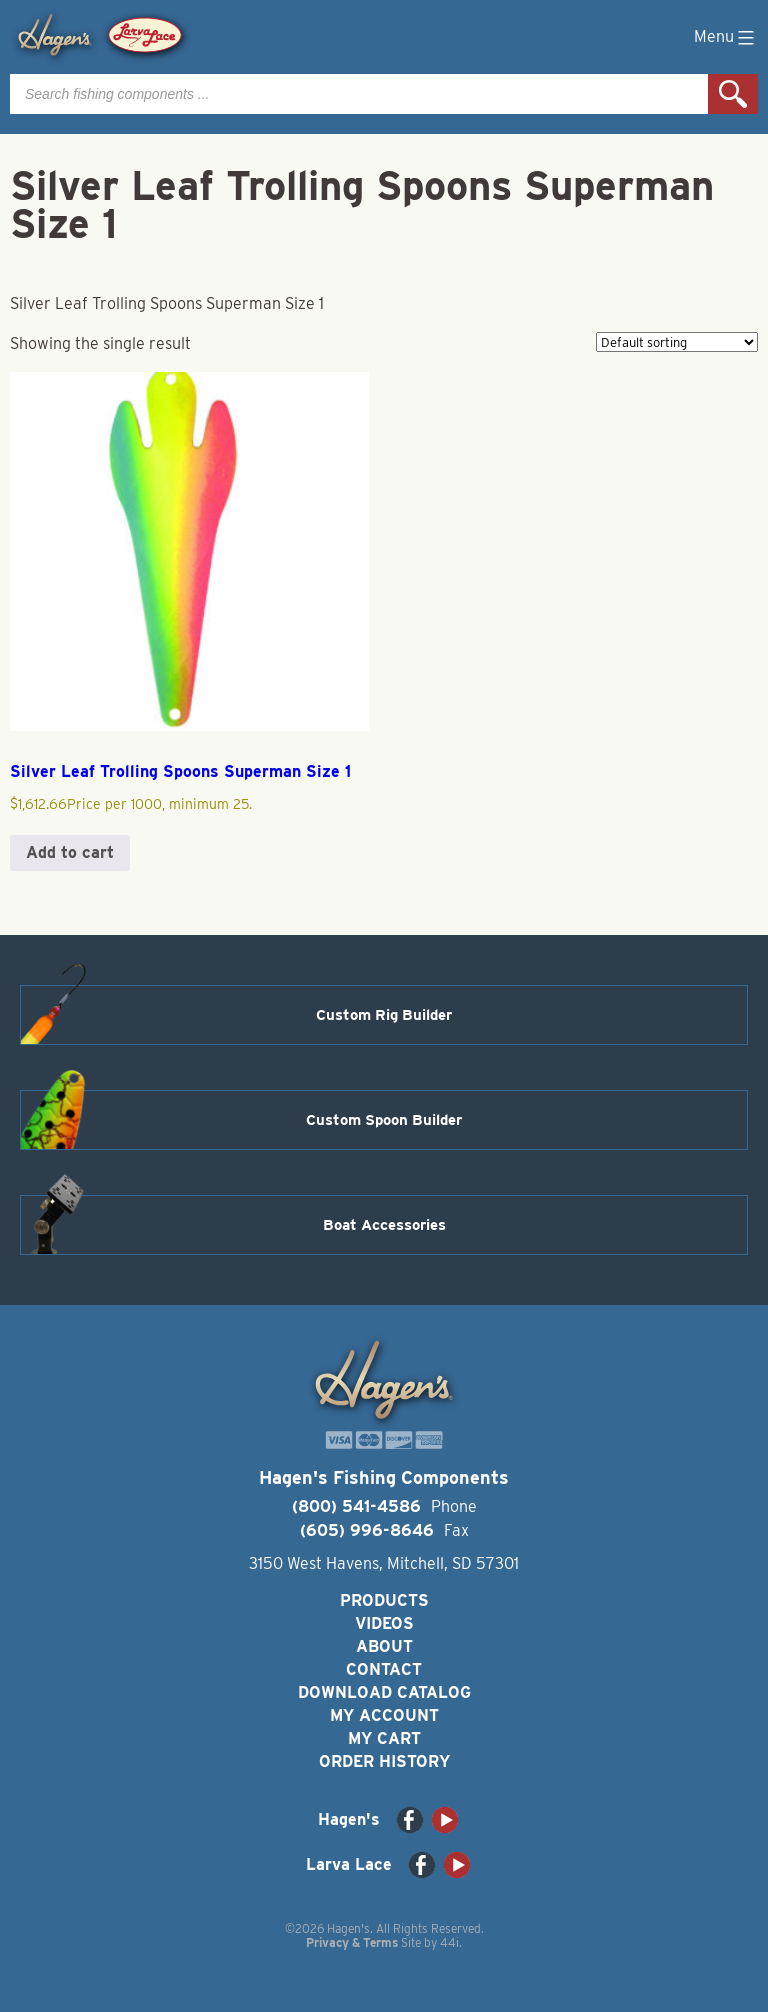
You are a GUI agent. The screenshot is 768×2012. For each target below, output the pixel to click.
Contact (384, 1669)
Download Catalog (384, 1692)
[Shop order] (677, 342)
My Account (384, 1715)
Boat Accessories (384, 1225)
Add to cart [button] (70, 852)
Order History (384, 1761)
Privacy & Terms (352, 1942)
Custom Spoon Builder (384, 1120)
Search (733, 94)
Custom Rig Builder (384, 1015)
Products (384, 1600)
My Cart (384, 1738)
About (384, 1646)
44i (449, 1942)
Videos (384, 1623)
